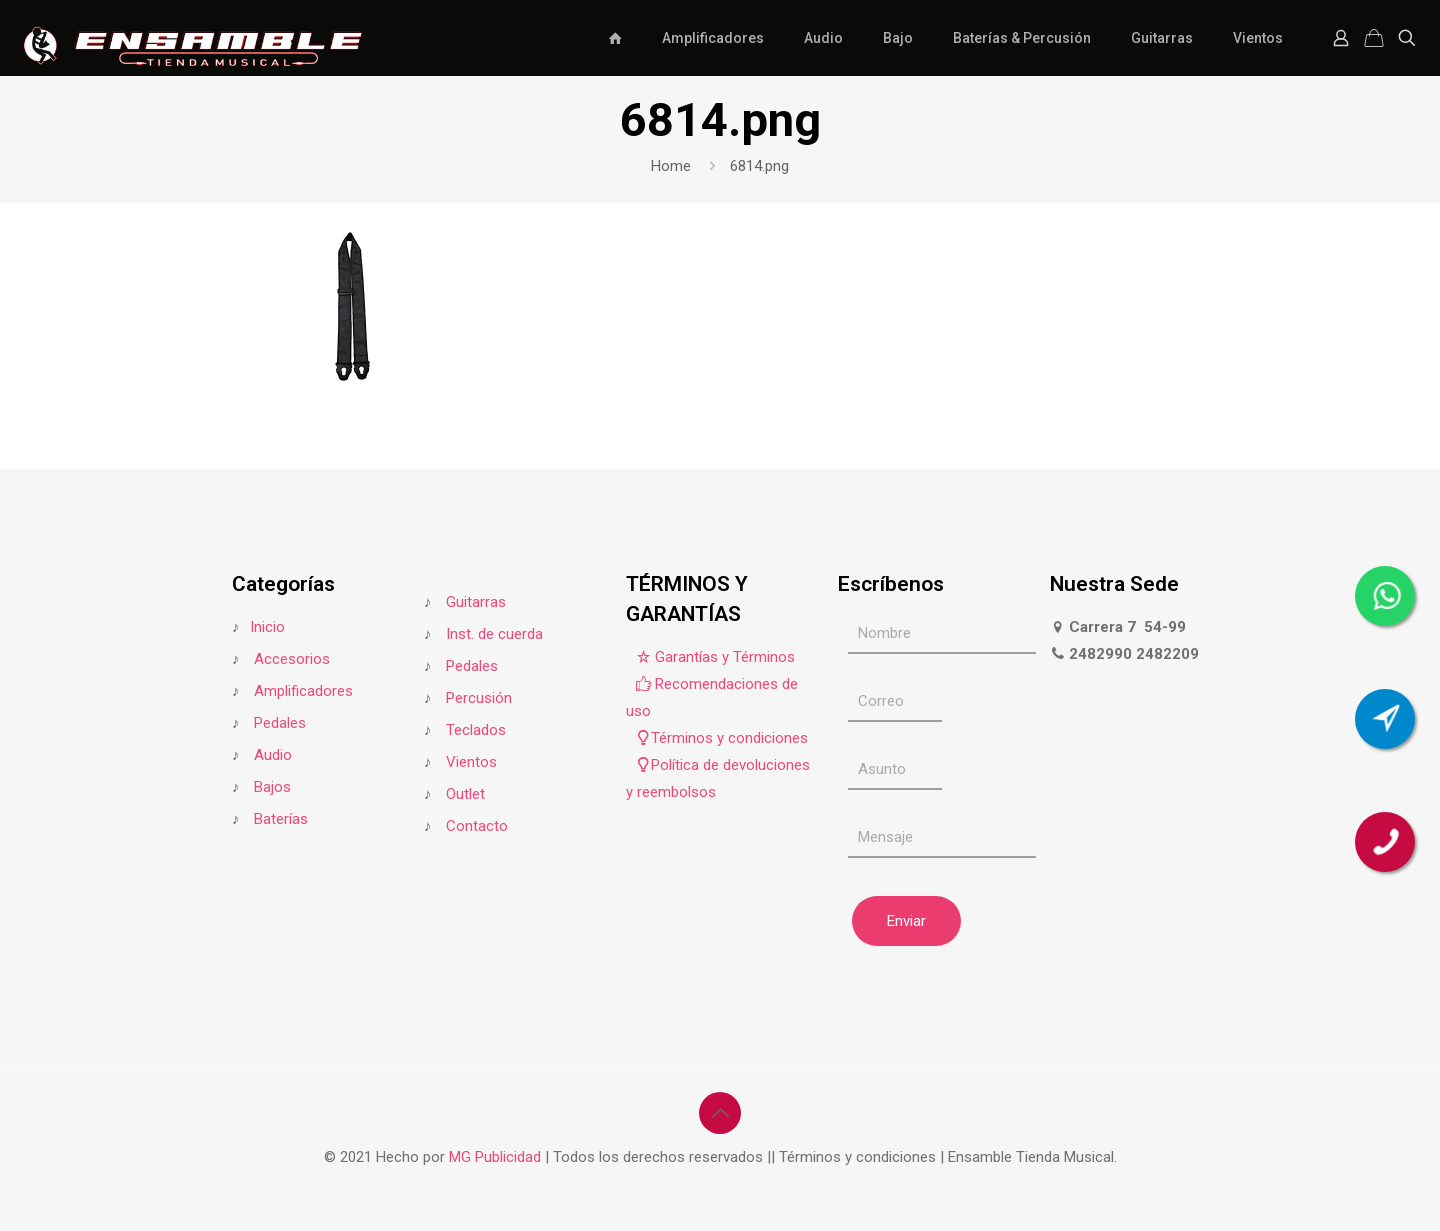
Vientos (471, 762)
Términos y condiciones (722, 738)
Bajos (272, 787)
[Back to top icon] (720, 1113)
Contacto (477, 826)
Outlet (465, 794)
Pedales (280, 723)
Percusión (479, 698)
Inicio (267, 627)
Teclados (476, 730)
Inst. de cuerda (494, 634)
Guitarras (474, 602)
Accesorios (292, 659)
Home (671, 166)
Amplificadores (303, 691)
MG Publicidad (497, 1157)
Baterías (281, 819)
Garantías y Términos (715, 657)
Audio (273, 755)
